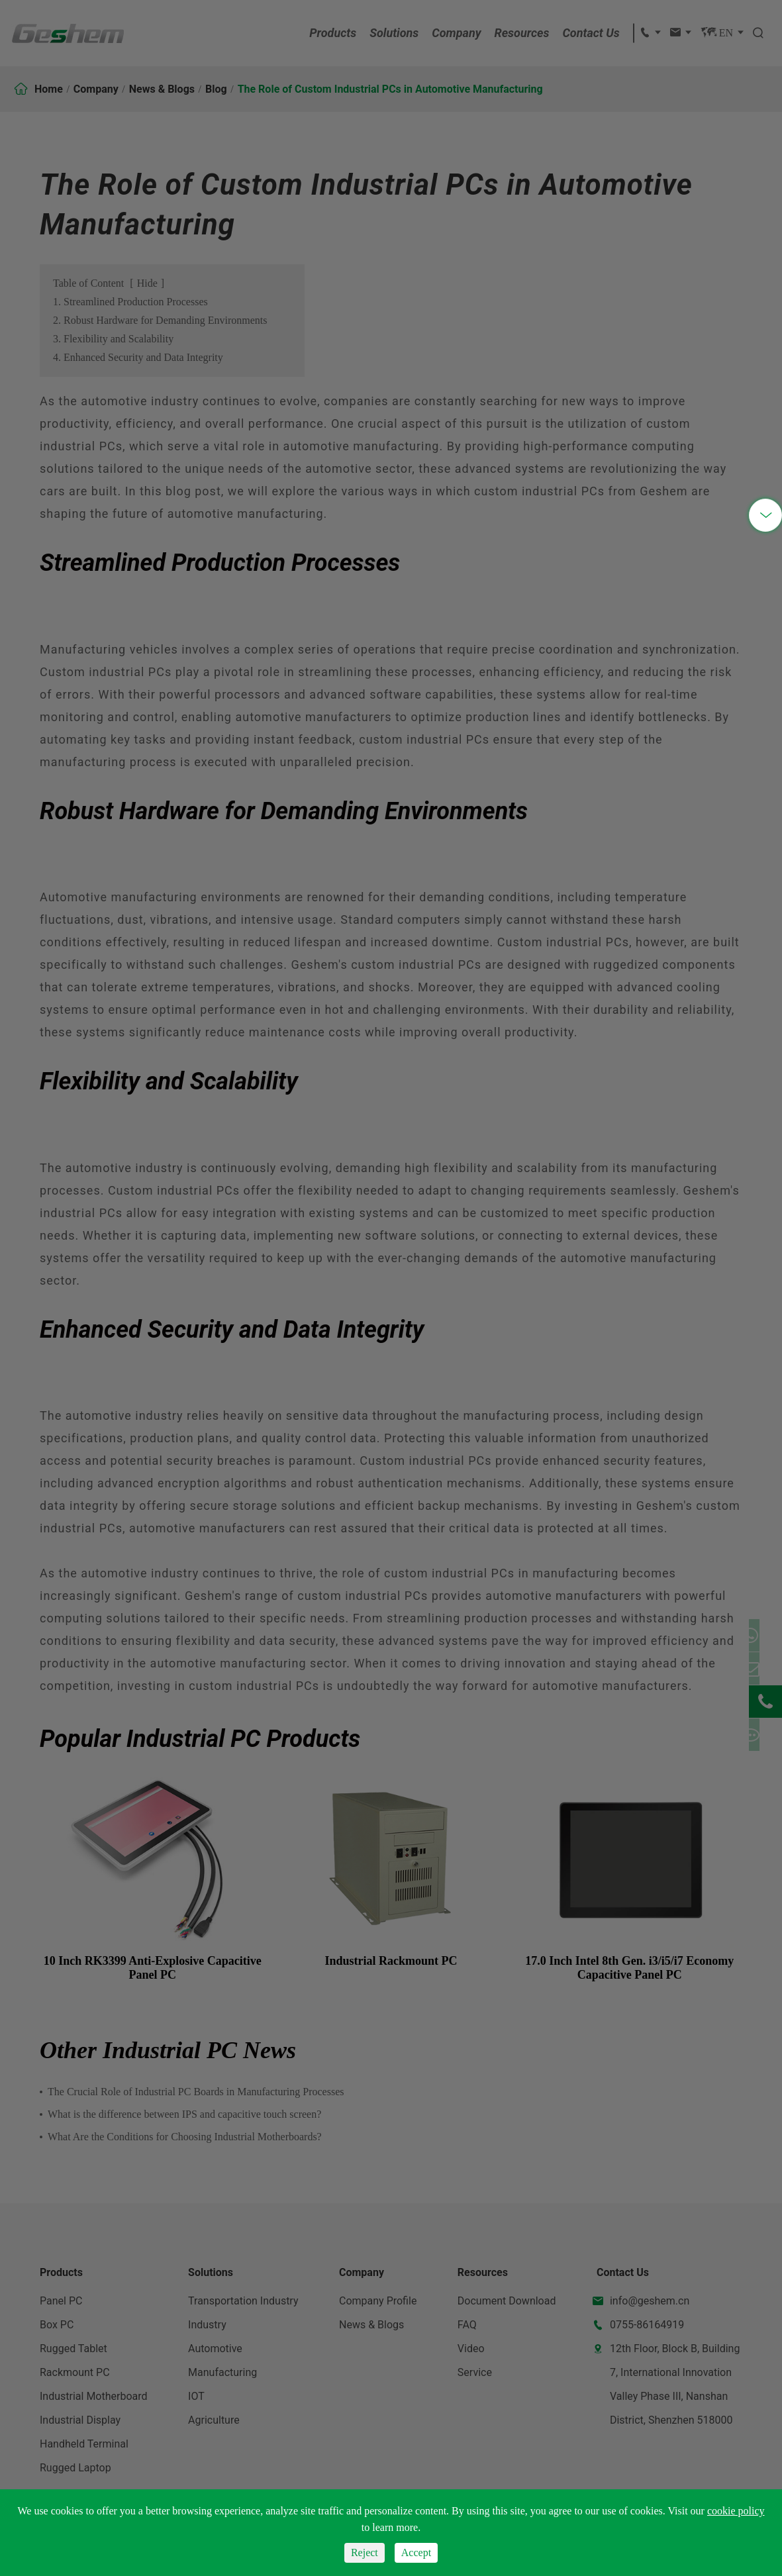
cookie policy (736, 2510)
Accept (416, 2552)
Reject (364, 2552)
